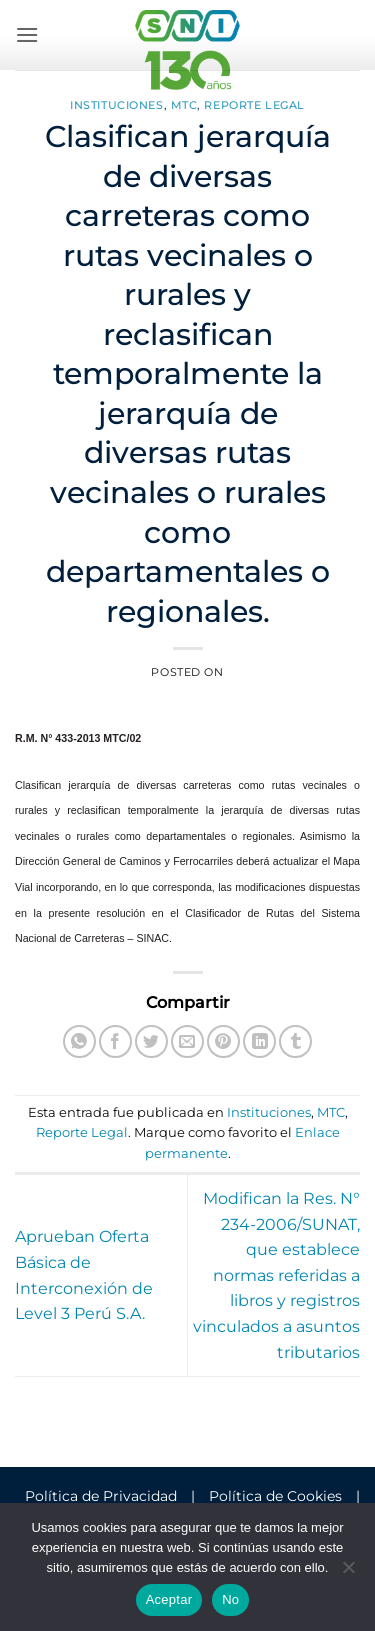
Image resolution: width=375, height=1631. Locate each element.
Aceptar (169, 1599)
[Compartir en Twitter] (151, 1041)
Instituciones (116, 105)
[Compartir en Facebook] (115, 1041)
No (230, 1599)
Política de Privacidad (101, 1496)
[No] (348, 1573)
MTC (184, 105)
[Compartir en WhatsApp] (79, 1041)
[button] (27, 34)
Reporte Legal (254, 105)
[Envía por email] (187, 1041)
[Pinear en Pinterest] (223, 1041)
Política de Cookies (275, 1496)
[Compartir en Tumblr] (295, 1041)
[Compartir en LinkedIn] (259, 1041)
